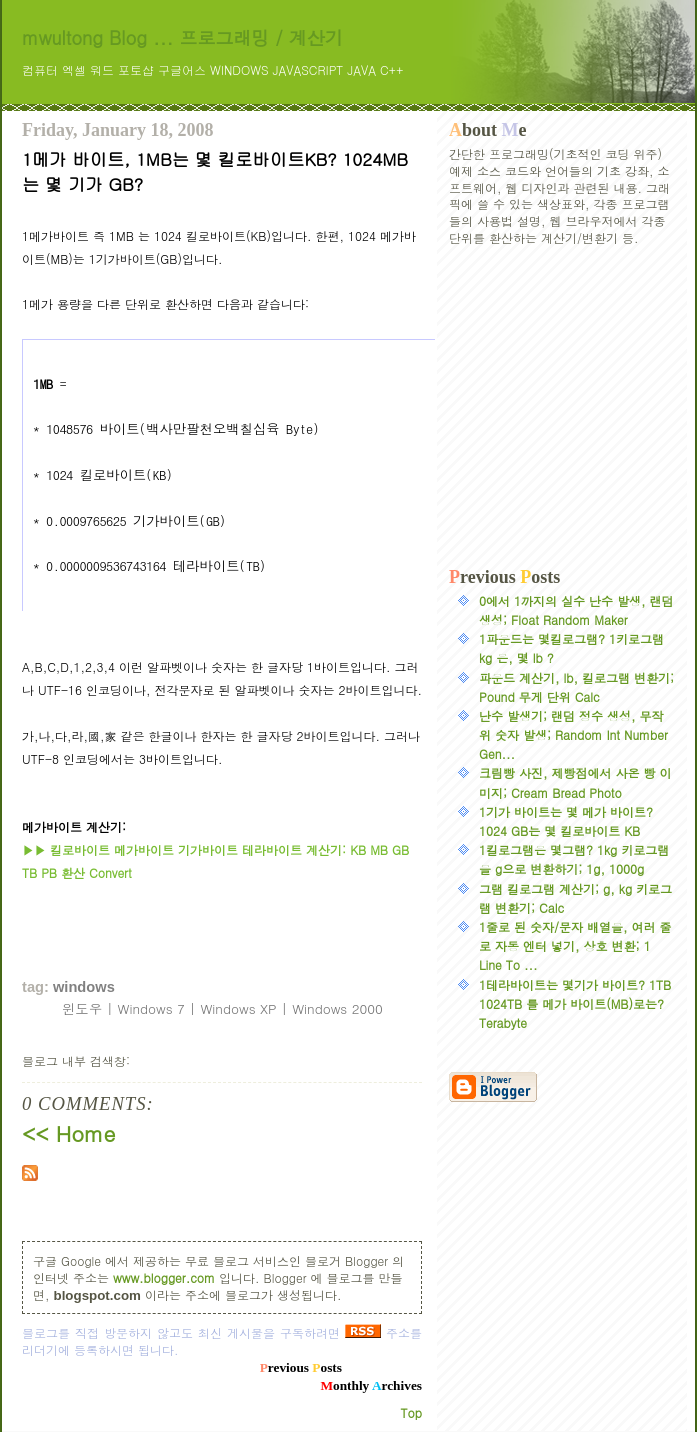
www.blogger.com (164, 1277)
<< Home (68, 1133)
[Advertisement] (562, 407)
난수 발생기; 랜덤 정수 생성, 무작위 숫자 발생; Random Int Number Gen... (573, 734)
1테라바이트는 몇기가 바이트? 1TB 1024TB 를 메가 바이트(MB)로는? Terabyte (575, 1003)
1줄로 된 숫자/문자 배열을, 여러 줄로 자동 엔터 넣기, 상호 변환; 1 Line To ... (575, 945)
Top (411, 1412)
